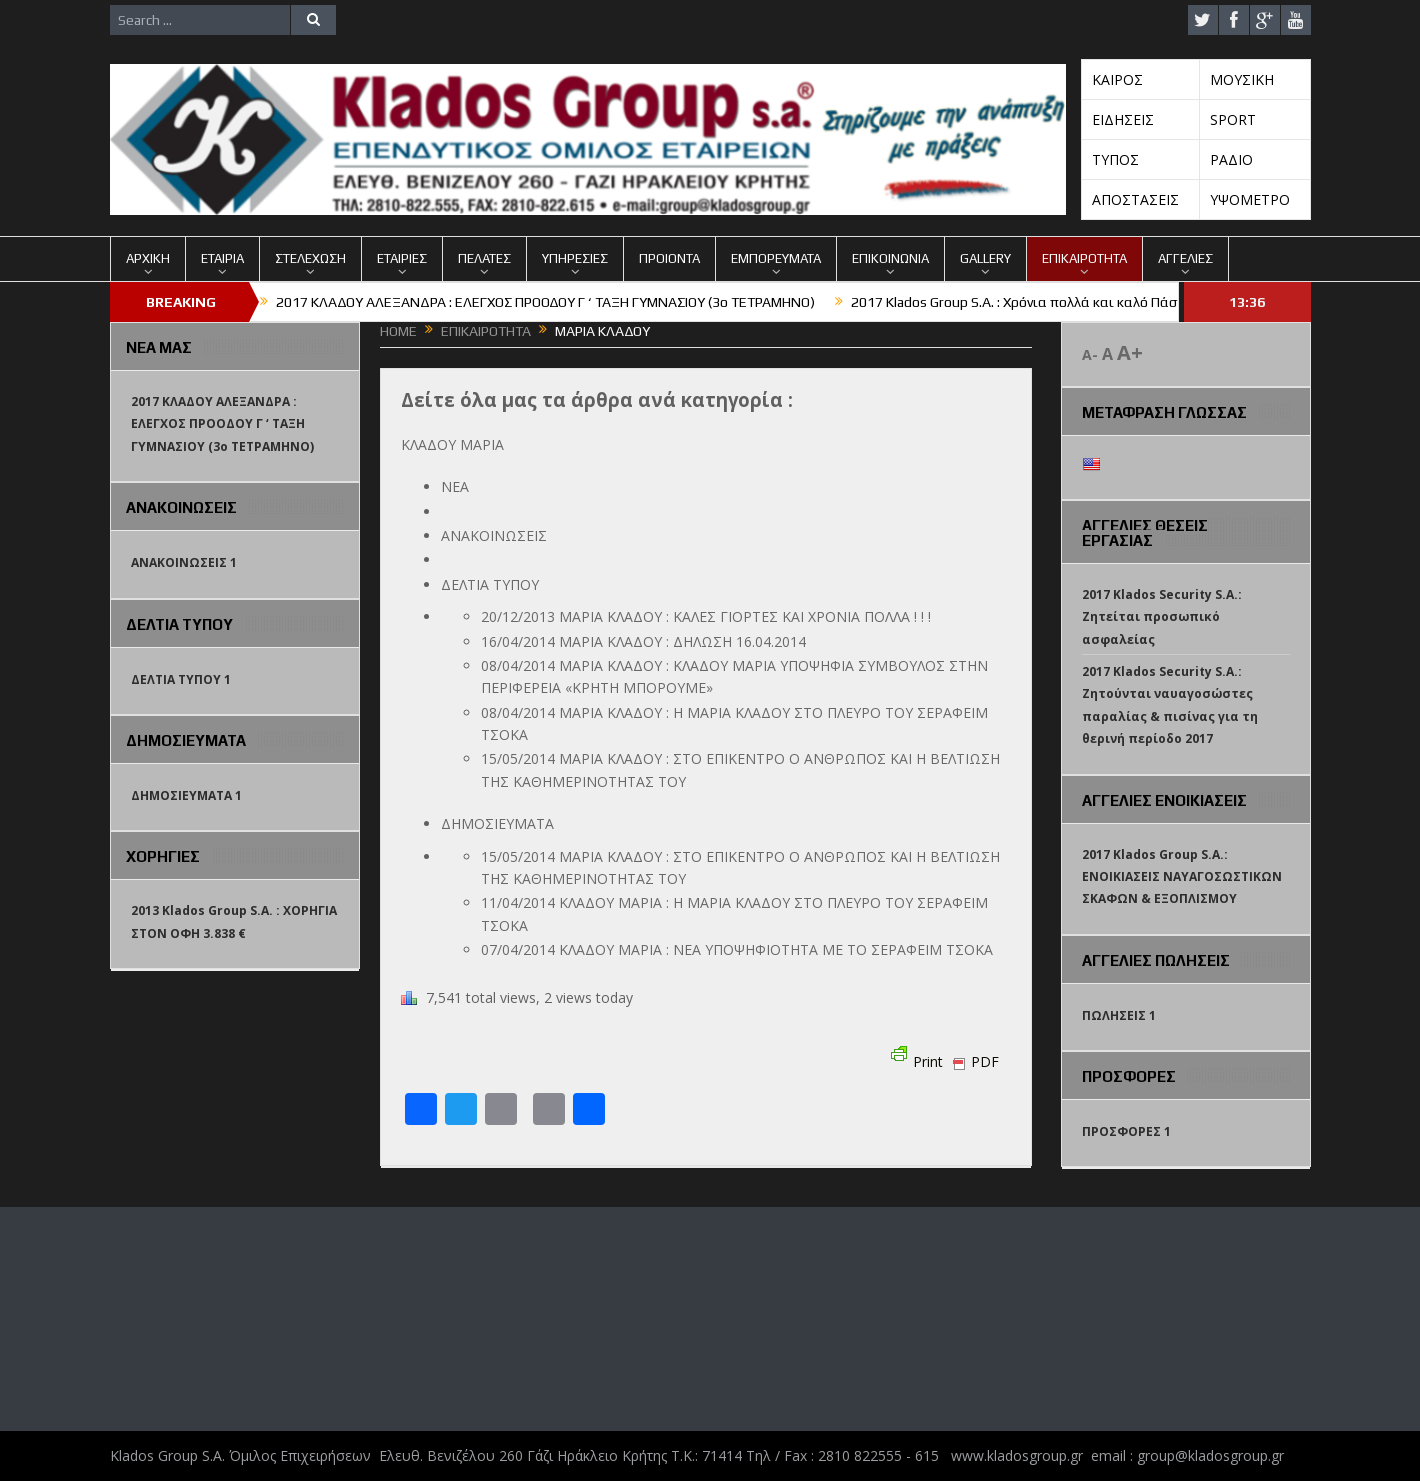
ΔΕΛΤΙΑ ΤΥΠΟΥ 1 (181, 679)
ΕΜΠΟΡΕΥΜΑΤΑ (776, 258)
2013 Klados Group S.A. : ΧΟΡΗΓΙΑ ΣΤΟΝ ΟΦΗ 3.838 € (234, 921)
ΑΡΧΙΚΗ (148, 258)
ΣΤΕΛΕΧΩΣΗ (310, 258)
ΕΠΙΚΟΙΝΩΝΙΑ (890, 258)
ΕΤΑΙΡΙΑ (222, 258)
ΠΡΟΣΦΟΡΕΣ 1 (1126, 1131)
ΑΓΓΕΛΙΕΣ (1185, 258)
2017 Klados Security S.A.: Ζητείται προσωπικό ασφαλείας (1162, 617)
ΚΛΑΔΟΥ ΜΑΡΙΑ (452, 444)
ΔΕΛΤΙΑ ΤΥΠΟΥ (490, 584)
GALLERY (985, 258)
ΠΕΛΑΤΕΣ (484, 258)
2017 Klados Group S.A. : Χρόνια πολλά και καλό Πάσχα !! (1027, 302)
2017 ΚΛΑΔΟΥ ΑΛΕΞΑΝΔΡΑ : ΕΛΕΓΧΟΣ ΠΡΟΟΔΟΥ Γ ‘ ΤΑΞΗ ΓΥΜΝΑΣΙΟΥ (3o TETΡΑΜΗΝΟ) (545, 302)
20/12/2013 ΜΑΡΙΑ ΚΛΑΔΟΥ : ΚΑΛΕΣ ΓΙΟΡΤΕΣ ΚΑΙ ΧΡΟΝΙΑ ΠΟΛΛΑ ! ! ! (706, 616)
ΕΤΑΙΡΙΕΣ (402, 258)
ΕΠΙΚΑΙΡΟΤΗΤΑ (1084, 258)
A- (1090, 354)
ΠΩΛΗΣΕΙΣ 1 (1119, 1015)
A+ (1130, 352)
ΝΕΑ (455, 486)
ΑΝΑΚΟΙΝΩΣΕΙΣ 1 (184, 562)
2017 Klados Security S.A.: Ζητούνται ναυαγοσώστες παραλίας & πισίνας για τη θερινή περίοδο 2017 (1170, 705)
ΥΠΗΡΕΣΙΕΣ (575, 258)
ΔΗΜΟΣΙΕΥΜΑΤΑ (497, 823)
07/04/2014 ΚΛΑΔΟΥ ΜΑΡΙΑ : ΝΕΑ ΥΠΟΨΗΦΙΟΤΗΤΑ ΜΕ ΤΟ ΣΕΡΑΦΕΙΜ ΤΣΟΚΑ (737, 949)
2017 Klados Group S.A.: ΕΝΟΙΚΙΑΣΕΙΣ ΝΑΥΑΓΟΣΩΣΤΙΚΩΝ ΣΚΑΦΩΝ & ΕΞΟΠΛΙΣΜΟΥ (1182, 877)
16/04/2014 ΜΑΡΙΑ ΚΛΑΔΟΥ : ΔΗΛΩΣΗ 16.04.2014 (643, 641)
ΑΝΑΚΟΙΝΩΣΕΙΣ (494, 535)
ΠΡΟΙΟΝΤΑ (669, 258)
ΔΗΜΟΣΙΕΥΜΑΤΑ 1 (186, 795)
